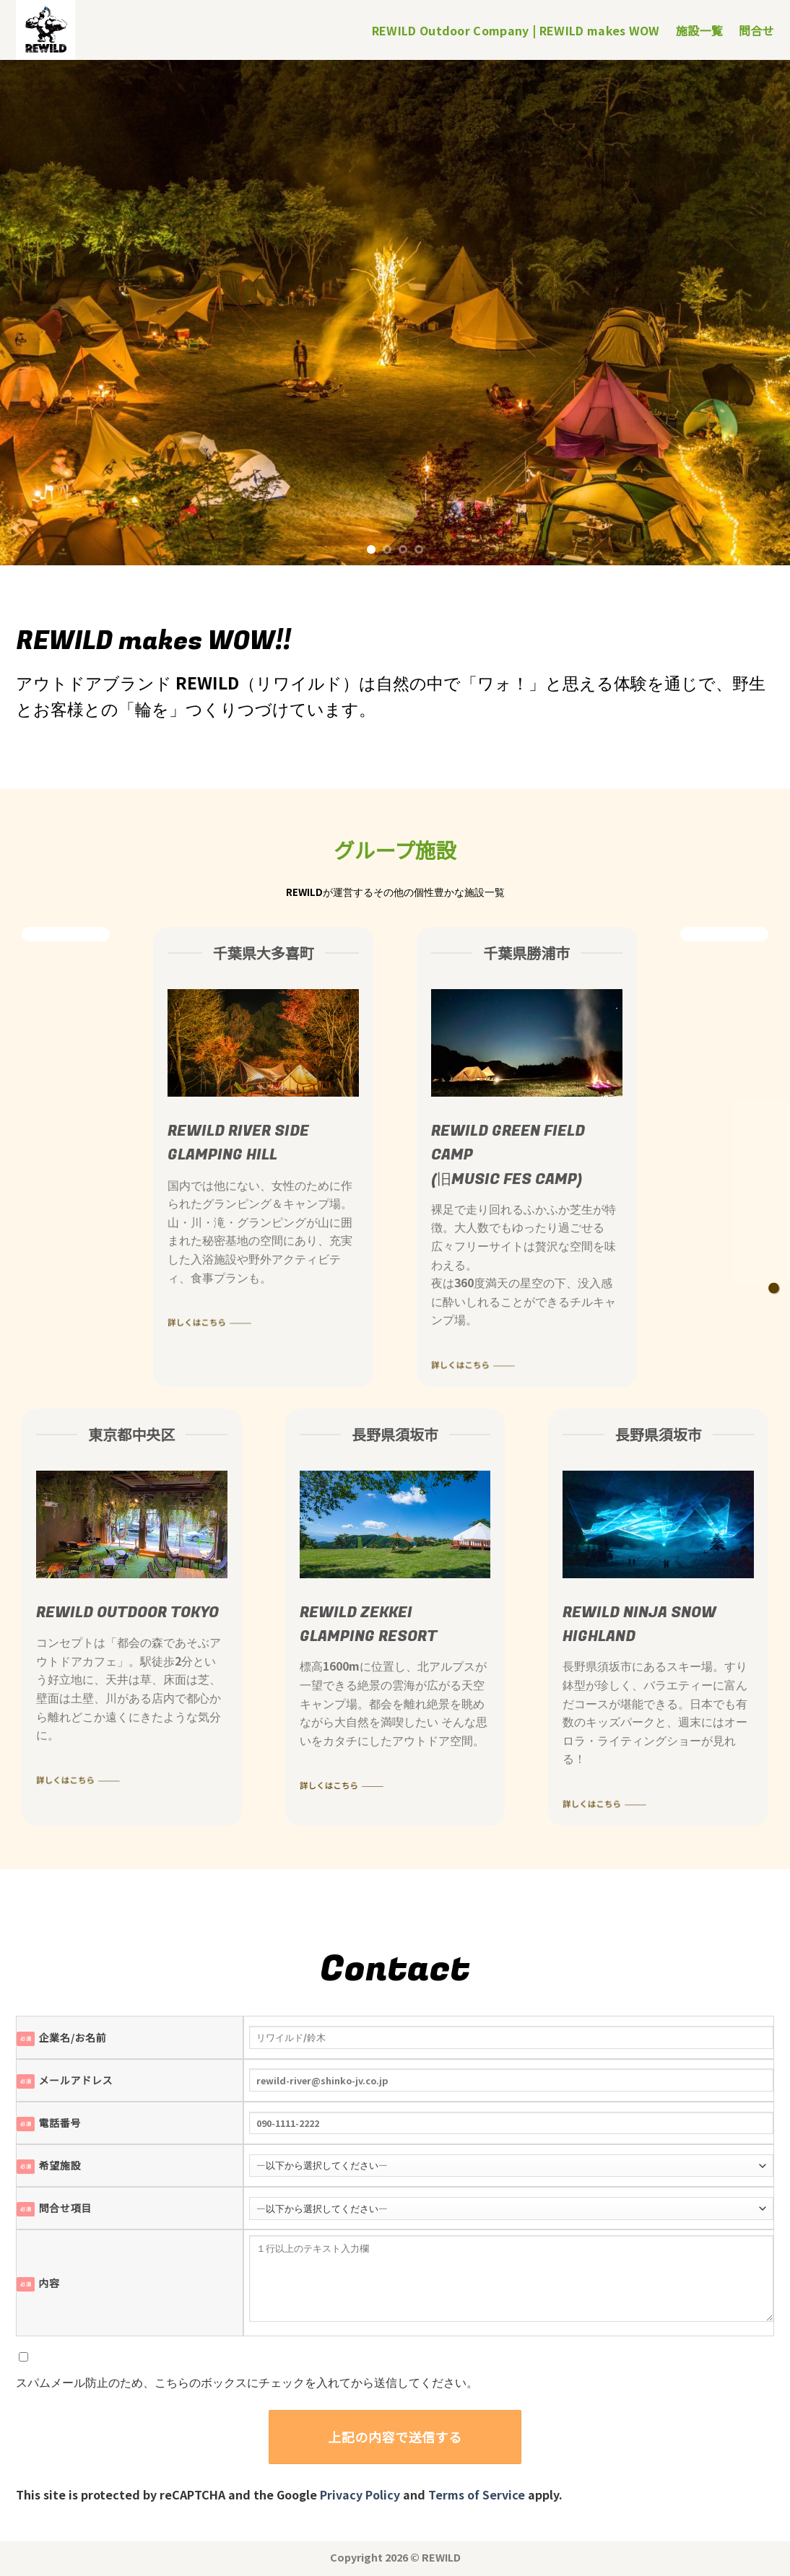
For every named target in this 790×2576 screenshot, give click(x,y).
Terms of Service (476, 2494)
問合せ (756, 30)
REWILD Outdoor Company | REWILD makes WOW (516, 30)
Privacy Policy (360, 2494)
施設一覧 (699, 30)
